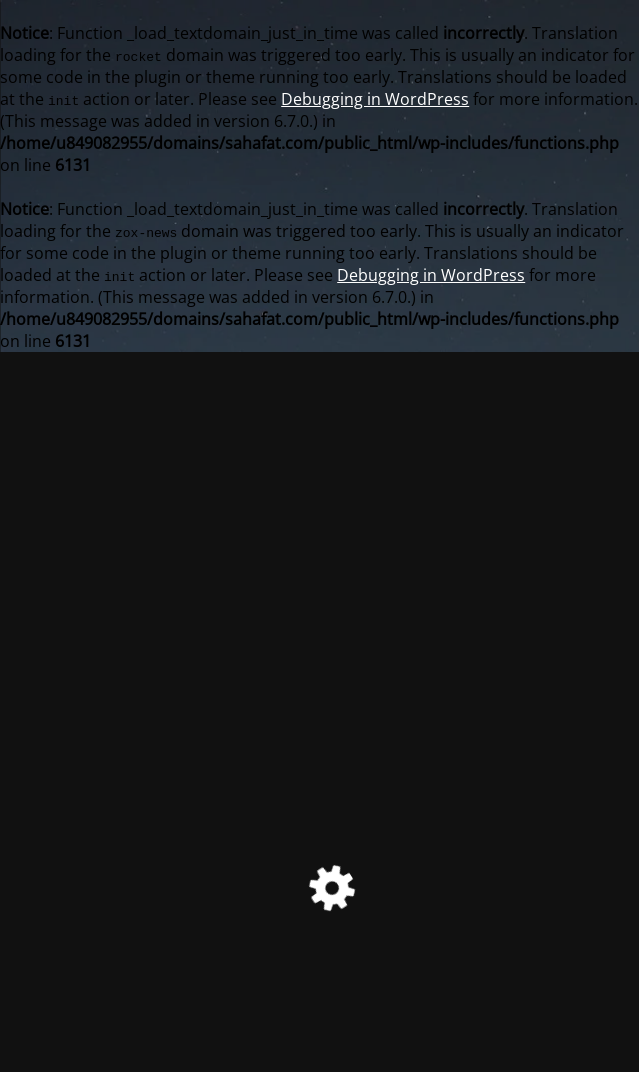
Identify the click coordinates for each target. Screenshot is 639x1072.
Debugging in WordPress (375, 99)
